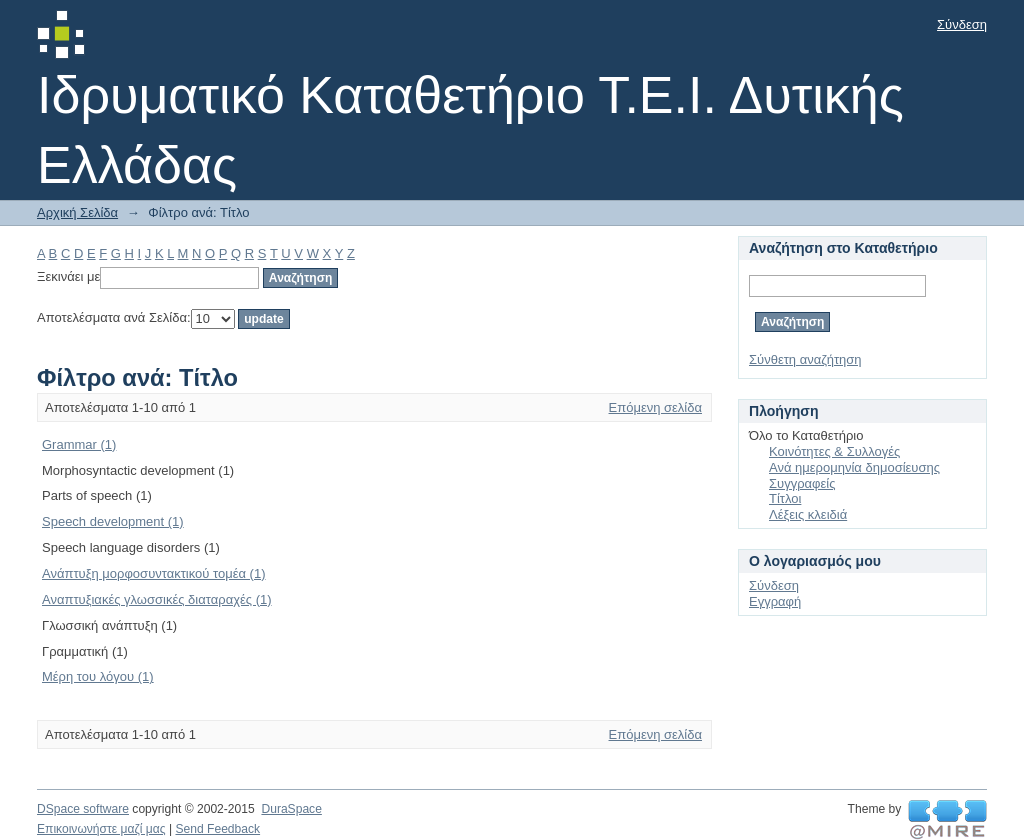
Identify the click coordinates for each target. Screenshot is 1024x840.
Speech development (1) (113, 521)
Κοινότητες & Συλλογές (834, 451)
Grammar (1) (79, 444)
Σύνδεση (962, 24)
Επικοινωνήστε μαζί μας (101, 829)
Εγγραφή (775, 601)
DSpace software (83, 809)
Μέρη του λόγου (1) (98, 676)
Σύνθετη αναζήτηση (805, 359)
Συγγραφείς (802, 483)
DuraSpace (291, 809)
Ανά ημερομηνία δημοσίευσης (854, 467)
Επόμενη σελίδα (655, 407)
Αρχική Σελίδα (77, 212)
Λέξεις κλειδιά (808, 514)
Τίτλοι (785, 498)
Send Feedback (217, 829)
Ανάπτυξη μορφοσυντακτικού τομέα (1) (154, 573)
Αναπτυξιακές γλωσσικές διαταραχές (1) (157, 599)
